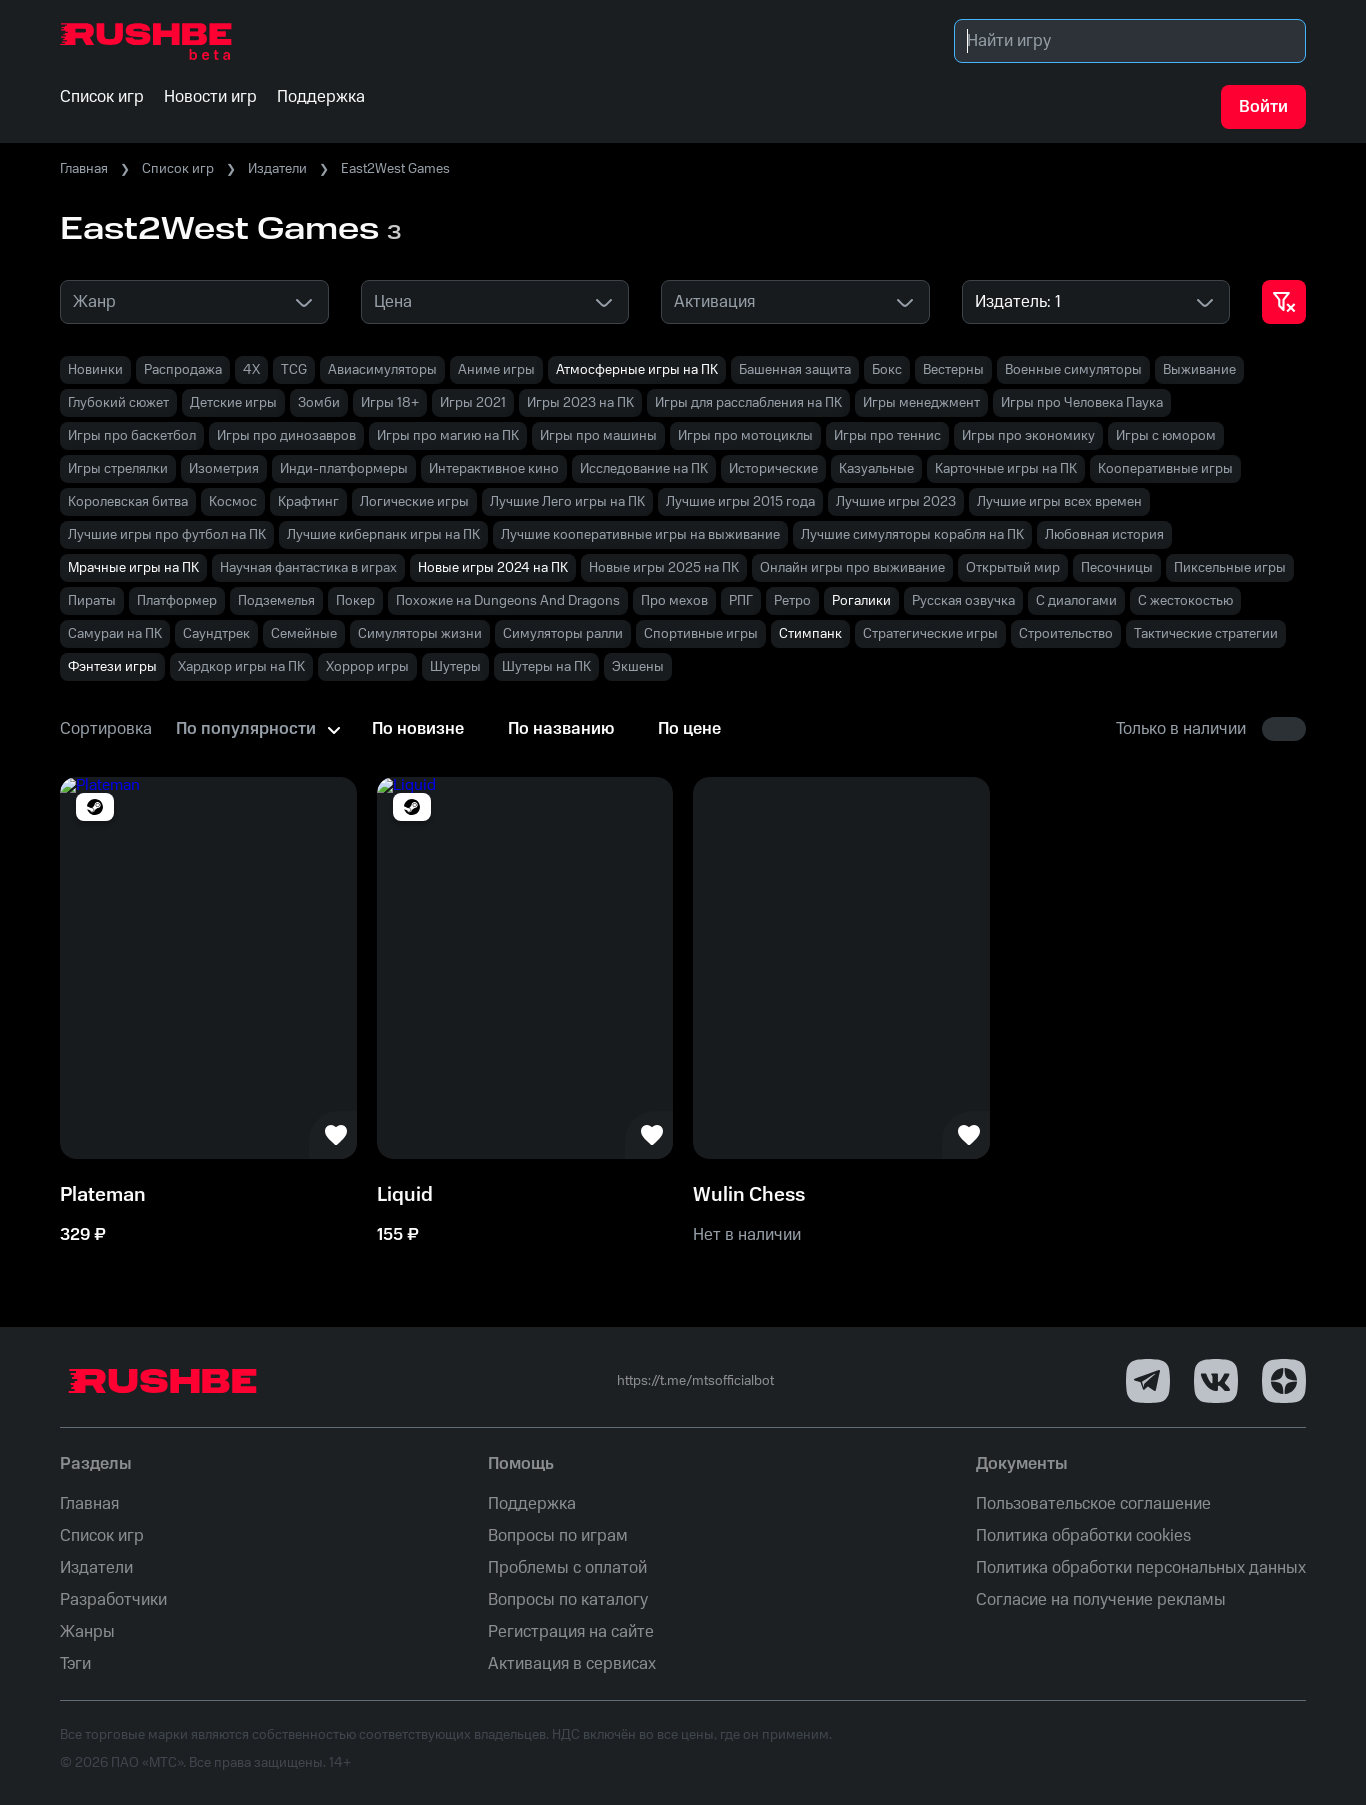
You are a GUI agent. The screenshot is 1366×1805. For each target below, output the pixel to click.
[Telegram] (1148, 1381)
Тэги (75, 1664)
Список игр (178, 169)
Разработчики (113, 1600)
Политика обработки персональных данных (1141, 1568)
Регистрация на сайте (571, 1632)
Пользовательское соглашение (1093, 1504)
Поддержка (532, 1504)
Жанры (87, 1632)
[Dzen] (1284, 1381)
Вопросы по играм (558, 1536)
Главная (84, 169)
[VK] (1216, 1381)
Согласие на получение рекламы (1101, 1600)
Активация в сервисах (572, 1664)
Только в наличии (1181, 729)
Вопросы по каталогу (568, 1600)
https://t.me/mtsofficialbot (695, 1381)
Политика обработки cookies (1083, 1536)
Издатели (277, 169)
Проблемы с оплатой (567, 1568)
